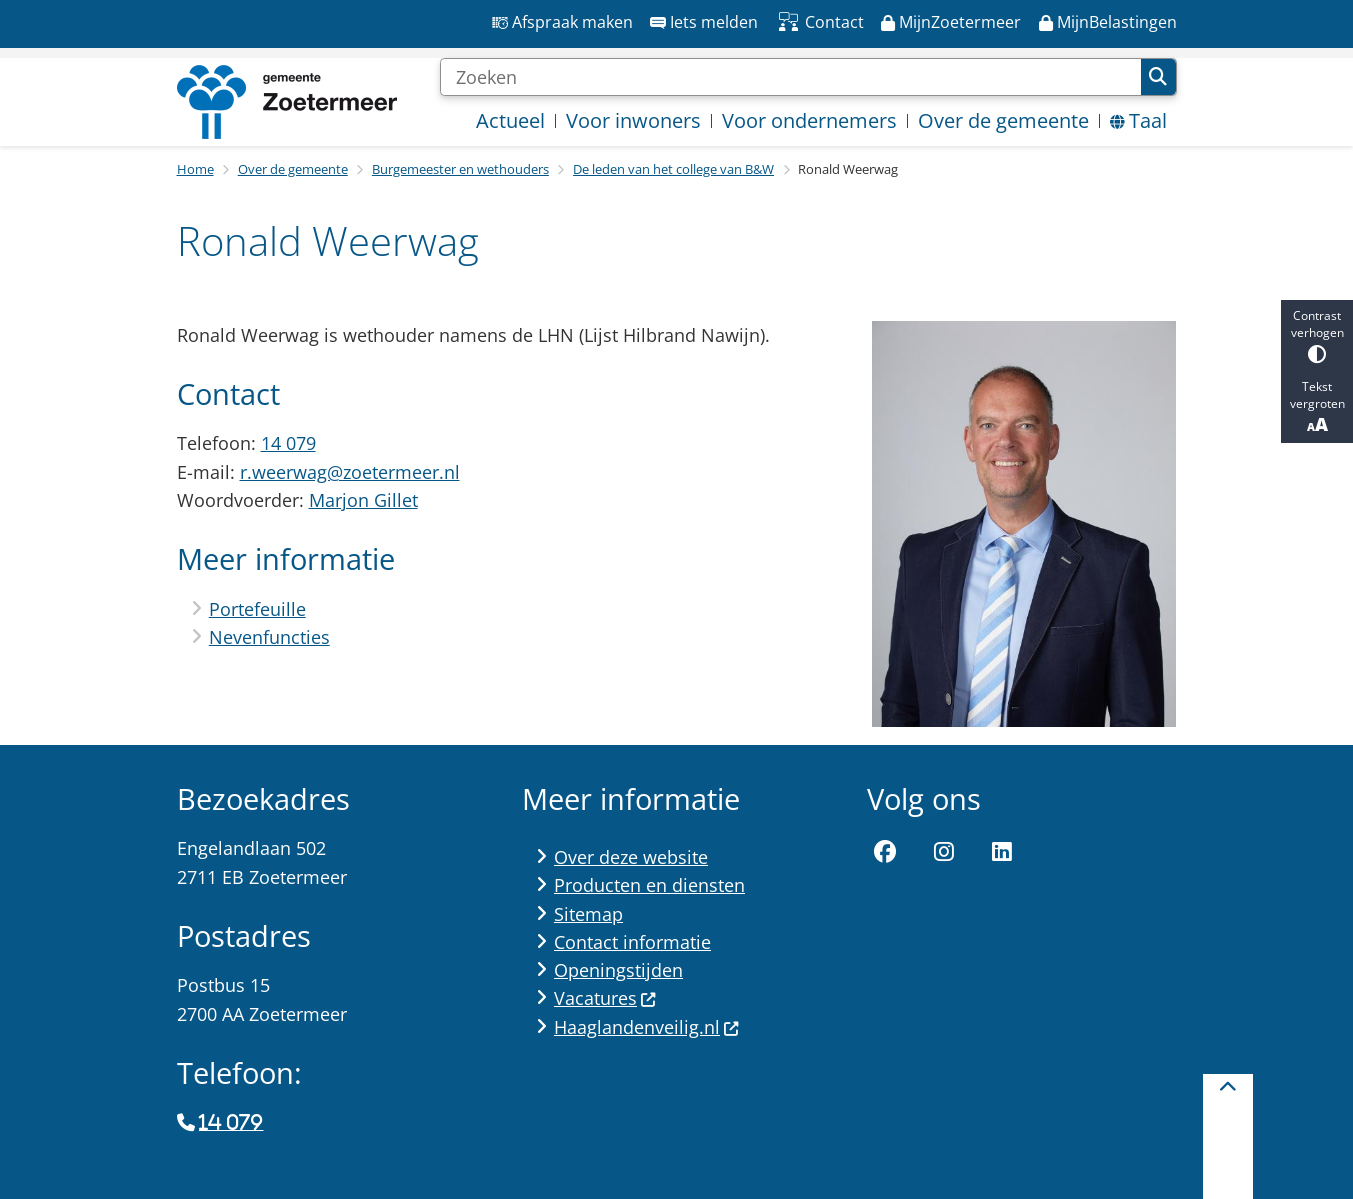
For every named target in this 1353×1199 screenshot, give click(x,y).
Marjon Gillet (363, 500)
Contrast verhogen (1317, 335)
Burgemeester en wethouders (460, 169)
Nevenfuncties (269, 637)
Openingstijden (618, 970)
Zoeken (1158, 77)
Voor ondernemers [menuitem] (809, 120)
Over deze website (631, 857)
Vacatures (605, 998)
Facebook (885, 852)
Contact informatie (632, 942)
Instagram (944, 852)
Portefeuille (257, 609)
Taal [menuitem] (1138, 120)
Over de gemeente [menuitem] (1003, 120)
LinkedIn (1003, 852)
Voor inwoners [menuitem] (633, 120)
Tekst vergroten (1317, 407)
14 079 (288, 443)
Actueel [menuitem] (510, 120)
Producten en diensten (649, 885)
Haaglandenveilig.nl (647, 1027)
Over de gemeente (293, 169)
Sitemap (588, 914)
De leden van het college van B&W (673, 169)
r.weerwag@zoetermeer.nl (350, 472)
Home (195, 169)
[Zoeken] (791, 77)
